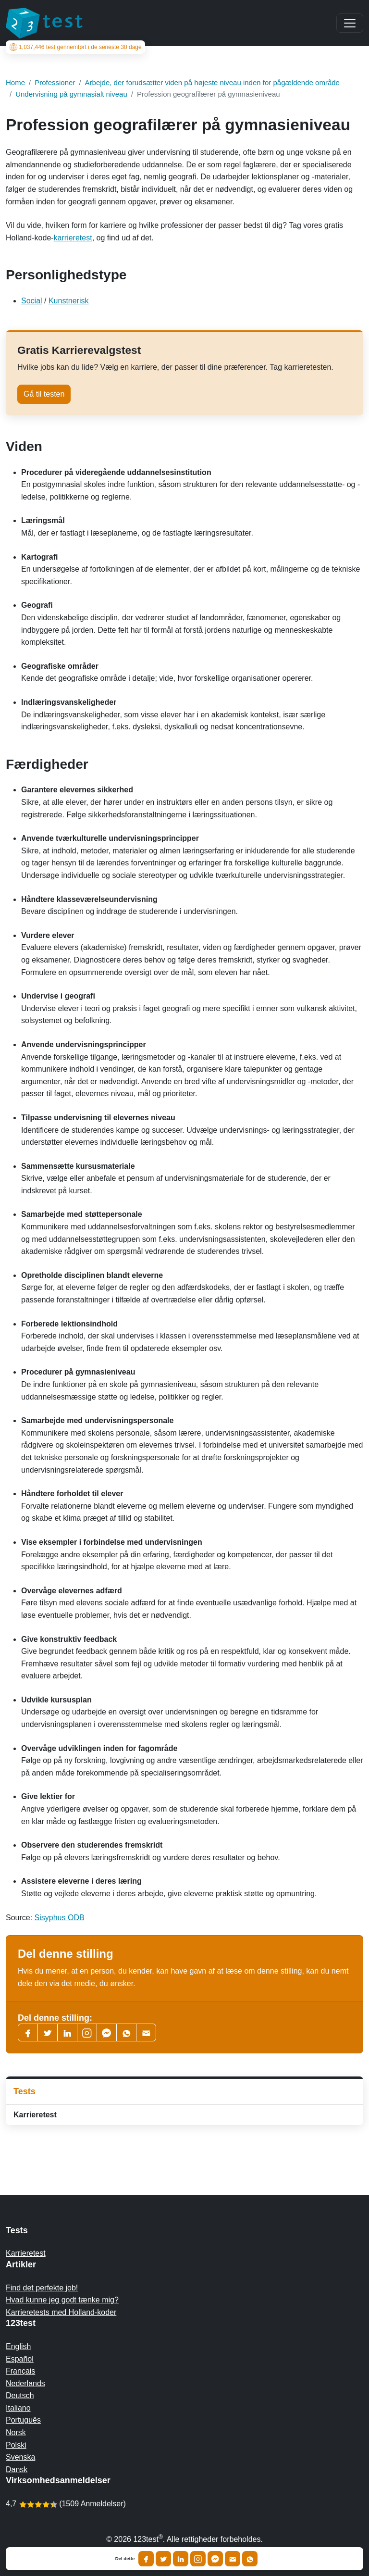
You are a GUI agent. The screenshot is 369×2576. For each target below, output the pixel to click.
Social (31, 301)
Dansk (16, 2469)
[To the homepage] (44, 23)
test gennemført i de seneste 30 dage (76, 47)
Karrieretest (35, 2115)
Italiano (18, 2408)
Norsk (16, 2432)
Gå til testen (44, 394)
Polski (16, 2445)
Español (20, 2359)
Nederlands (25, 2383)
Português (23, 2420)
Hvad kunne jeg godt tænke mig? (62, 2300)
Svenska (20, 2457)
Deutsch (20, 2395)
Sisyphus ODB (60, 1917)
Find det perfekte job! (42, 2288)
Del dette (125, 2558)
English (18, 2346)
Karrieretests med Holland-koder (61, 2312)
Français (20, 2371)
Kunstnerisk (69, 301)
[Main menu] (349, 23)
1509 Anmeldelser (92, 2504)
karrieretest (73, 238)
